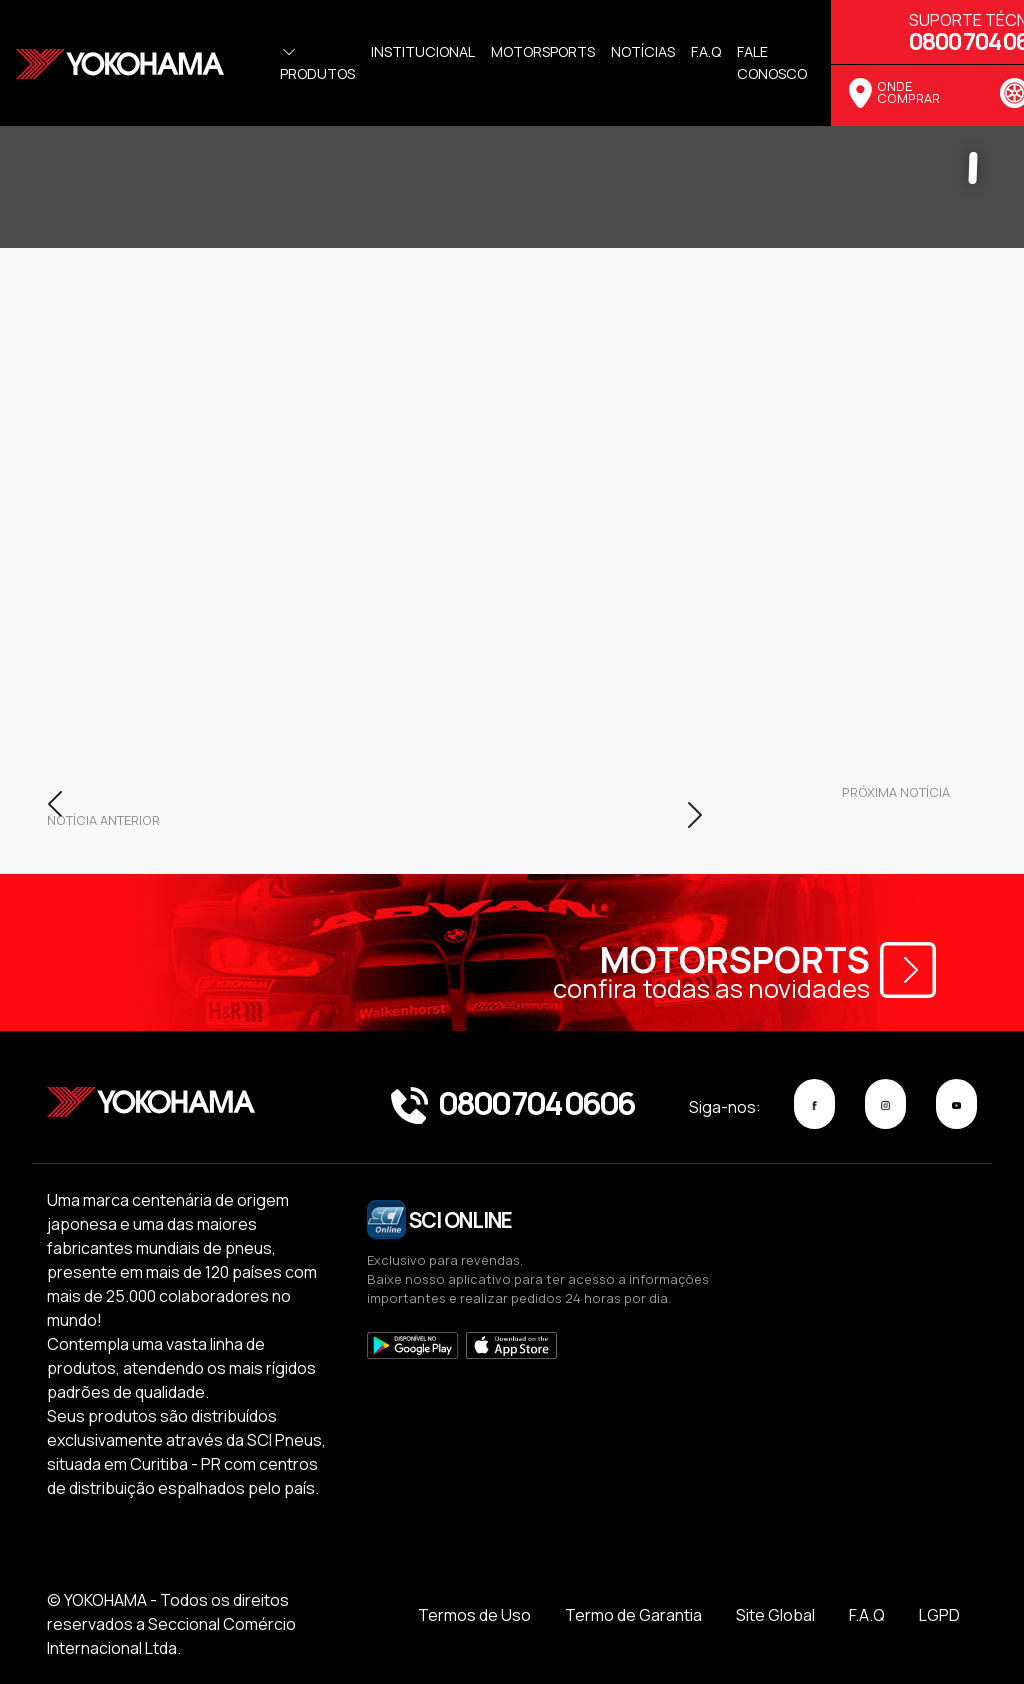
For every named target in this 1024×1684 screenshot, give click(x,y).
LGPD (939, 1615)
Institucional (423, 51)
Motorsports (543, 51)
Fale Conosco (772, 62)
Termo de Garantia (633, 1615)
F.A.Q (867, 1615)
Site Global (775, 1615)
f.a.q (706, 51)
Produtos (317, 63)
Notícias (643, 51)
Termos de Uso (474, 1615)
